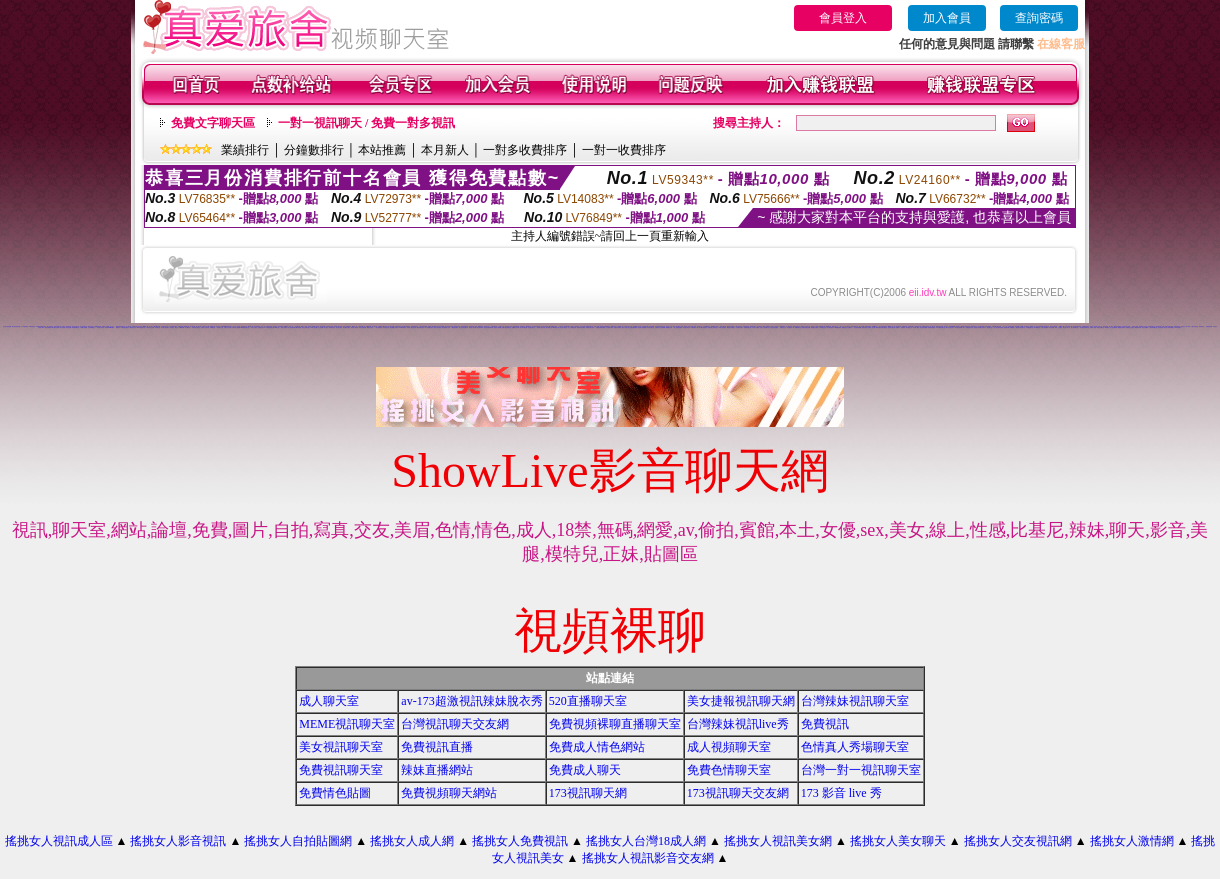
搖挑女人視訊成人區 (59, 841)
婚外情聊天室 (549, 327)
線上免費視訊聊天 (678, 327)
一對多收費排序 (525, 150)
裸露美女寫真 (669, 327)
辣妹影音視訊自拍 (541, 327)
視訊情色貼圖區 (346, 327)
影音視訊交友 (909, 327)
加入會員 (947, 18)
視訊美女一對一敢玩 (1185, 326)
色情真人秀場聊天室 (855, 747)
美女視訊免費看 (923, 327)
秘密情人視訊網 (472, 327)
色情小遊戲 (62, 327)
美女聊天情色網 (523, 327)
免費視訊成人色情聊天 (847, 327)
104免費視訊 (1037, 327)
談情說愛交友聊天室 (712, 327)
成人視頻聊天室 (729, 747)
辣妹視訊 (118, 327)
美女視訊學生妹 (686, 327)
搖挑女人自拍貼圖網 (298, 841)
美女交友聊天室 (305, 327)
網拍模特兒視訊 (420, 327)
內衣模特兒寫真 (609, 327)
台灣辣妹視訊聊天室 (855, 701)
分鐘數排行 (314, 150)
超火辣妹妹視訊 (437, 327)
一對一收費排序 (624, 150)
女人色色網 (320, 327)
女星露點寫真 (398, 326)
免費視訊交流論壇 (1130, 327)
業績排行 (245, 150)
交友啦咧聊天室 (91, 327)
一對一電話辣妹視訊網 (998, 327)
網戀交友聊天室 (1100, 327)
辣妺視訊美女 (332, 327)
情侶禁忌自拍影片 (815, 327)
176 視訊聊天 (25, 326)
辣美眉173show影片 (110, 327)
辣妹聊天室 (1201, 326)
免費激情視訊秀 (747, 327)
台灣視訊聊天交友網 (455, 724)
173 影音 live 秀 (841, 793)
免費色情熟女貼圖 (806, 327)
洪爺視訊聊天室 (650, 327)
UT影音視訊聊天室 (269, 327)
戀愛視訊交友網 (515, 327)
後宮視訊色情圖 (977, 327)
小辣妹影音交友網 (150, 327)
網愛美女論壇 (370, 327)
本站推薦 (382, 150)
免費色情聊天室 (729, 770)
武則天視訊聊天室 (196, 327)
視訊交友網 (68, 327)
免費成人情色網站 (597, 747)
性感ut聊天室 (798, 327)
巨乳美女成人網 (790, 327)
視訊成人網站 (916, 327)
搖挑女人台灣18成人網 (646, 841)
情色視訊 (326, 327)
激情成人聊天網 (871, 327)
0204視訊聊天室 (141, 327)
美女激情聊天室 (1074, 327)
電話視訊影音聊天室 (1020, 327)
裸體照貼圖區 (838, 327)
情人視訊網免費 (1113, 327)
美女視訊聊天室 (341, 747)
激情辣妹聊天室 (1153, 327)
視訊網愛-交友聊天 (394, 327)
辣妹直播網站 (437, 770)
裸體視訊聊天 (455, 327)
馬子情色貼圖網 (958, 327)
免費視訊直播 (437, 747)
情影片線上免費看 (236, 327)
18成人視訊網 (313, 327)
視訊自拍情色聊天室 (463, 327)
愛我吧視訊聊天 (1121, 327)
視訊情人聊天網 (497, 327)
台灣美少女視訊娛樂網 (660, 327)
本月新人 (445, 150)
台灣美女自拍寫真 (205, 327)
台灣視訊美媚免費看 (600, 327)
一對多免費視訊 (378, 327)
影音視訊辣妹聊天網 (488, 327)
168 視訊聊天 (32, 326)
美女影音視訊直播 (7, 326)
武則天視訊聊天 (617, 327)
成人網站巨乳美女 (703, 327)
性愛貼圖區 (864, 327)
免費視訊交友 (783, 327)
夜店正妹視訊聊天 (774, 327)
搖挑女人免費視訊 (520, 841)
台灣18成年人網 (694, 327)
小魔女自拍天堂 (1194, 326)
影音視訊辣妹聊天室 (1084, 327)
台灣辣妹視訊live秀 (738, 724)
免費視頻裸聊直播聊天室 (615, 724)
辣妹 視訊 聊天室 (698, 326)
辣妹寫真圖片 (1171, 327)
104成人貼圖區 (83, 327)
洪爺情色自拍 (823, 327)
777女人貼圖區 (755, 327)
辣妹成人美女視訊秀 (411, 327)
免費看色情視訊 (931, 327)
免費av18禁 (182, 327)
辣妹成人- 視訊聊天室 (987, 327)
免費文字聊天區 (213, 123)
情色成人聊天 (339, 327)
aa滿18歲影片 (402, 327)
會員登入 (843, 18)
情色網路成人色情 (446, 327)
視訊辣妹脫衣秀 (830, 327)
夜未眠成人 (1012, 327)
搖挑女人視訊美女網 (778, 841)
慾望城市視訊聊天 (581, 327)
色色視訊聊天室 (531, 327)
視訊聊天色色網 (891, 327)
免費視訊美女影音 (590, 327)
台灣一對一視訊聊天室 (861, 770)
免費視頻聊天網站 (449, 793)
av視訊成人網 (556, 327)
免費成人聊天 (585, 770)
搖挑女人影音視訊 (178, 841)
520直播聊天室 (588, 701)
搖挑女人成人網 (412, 841)
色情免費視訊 (48, 327)
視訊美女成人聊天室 (1162, 327)
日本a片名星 (213, 327)
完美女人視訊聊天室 (764, 327)
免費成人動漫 (1093, 327)
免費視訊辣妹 (1209, 326)
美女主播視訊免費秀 (632, 327)
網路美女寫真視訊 (731, 327)
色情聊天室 (157, 327)
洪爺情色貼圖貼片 (125, 327)
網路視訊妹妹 (1138, 327)
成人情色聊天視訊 (429, 327)
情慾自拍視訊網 (362, 327)
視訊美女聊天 (284, 327)
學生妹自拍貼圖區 (642, 327)
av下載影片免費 (55, 327)
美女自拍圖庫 (1145, 327)
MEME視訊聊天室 (347, 724)
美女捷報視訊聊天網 (741, 701)
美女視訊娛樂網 (857, 327)
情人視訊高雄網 (291, 327)
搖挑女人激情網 (1132, 841)
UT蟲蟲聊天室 (1029, 327)
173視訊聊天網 (588, 793)
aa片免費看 (298, 327)
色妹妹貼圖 (1006, 327)
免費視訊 (825, 724)
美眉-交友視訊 (1058, 327)
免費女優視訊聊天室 (506, 327)
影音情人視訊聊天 (165, 327)
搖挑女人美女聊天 (898, 841)
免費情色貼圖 (335, 793)
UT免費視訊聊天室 (940, 327)
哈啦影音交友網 (227, 327)
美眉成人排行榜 (354, 327)
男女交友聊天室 (563, 327)
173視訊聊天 (1178, 327)
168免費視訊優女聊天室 (881, 327)
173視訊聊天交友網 (738, 793)
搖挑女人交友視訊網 (1018, 841)
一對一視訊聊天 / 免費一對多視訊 (366, 123)
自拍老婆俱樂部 (1044, 327)
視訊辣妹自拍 (220, 327)
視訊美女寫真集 (100, 327)
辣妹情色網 (1051, 327)
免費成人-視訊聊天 (900, 327)
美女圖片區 (187, 327)
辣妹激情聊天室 (75, 327)
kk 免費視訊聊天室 (245, 327)
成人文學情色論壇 (572, 327)
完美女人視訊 (254, 327)
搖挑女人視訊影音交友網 (648, 858)
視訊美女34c (480, 327)
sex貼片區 (277, 327)
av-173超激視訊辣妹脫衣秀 (471, 701)
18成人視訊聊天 (721, 327)
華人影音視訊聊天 (950, 327)
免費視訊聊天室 (341, 770)
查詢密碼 (1039, 18)
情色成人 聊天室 (1066, 327)
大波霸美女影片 (739, 327)
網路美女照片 (133, 327)
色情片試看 (624, 327)
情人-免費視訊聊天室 (967, 327)
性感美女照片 (261, 327)
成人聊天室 (329, 701)
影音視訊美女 (386, 327)
